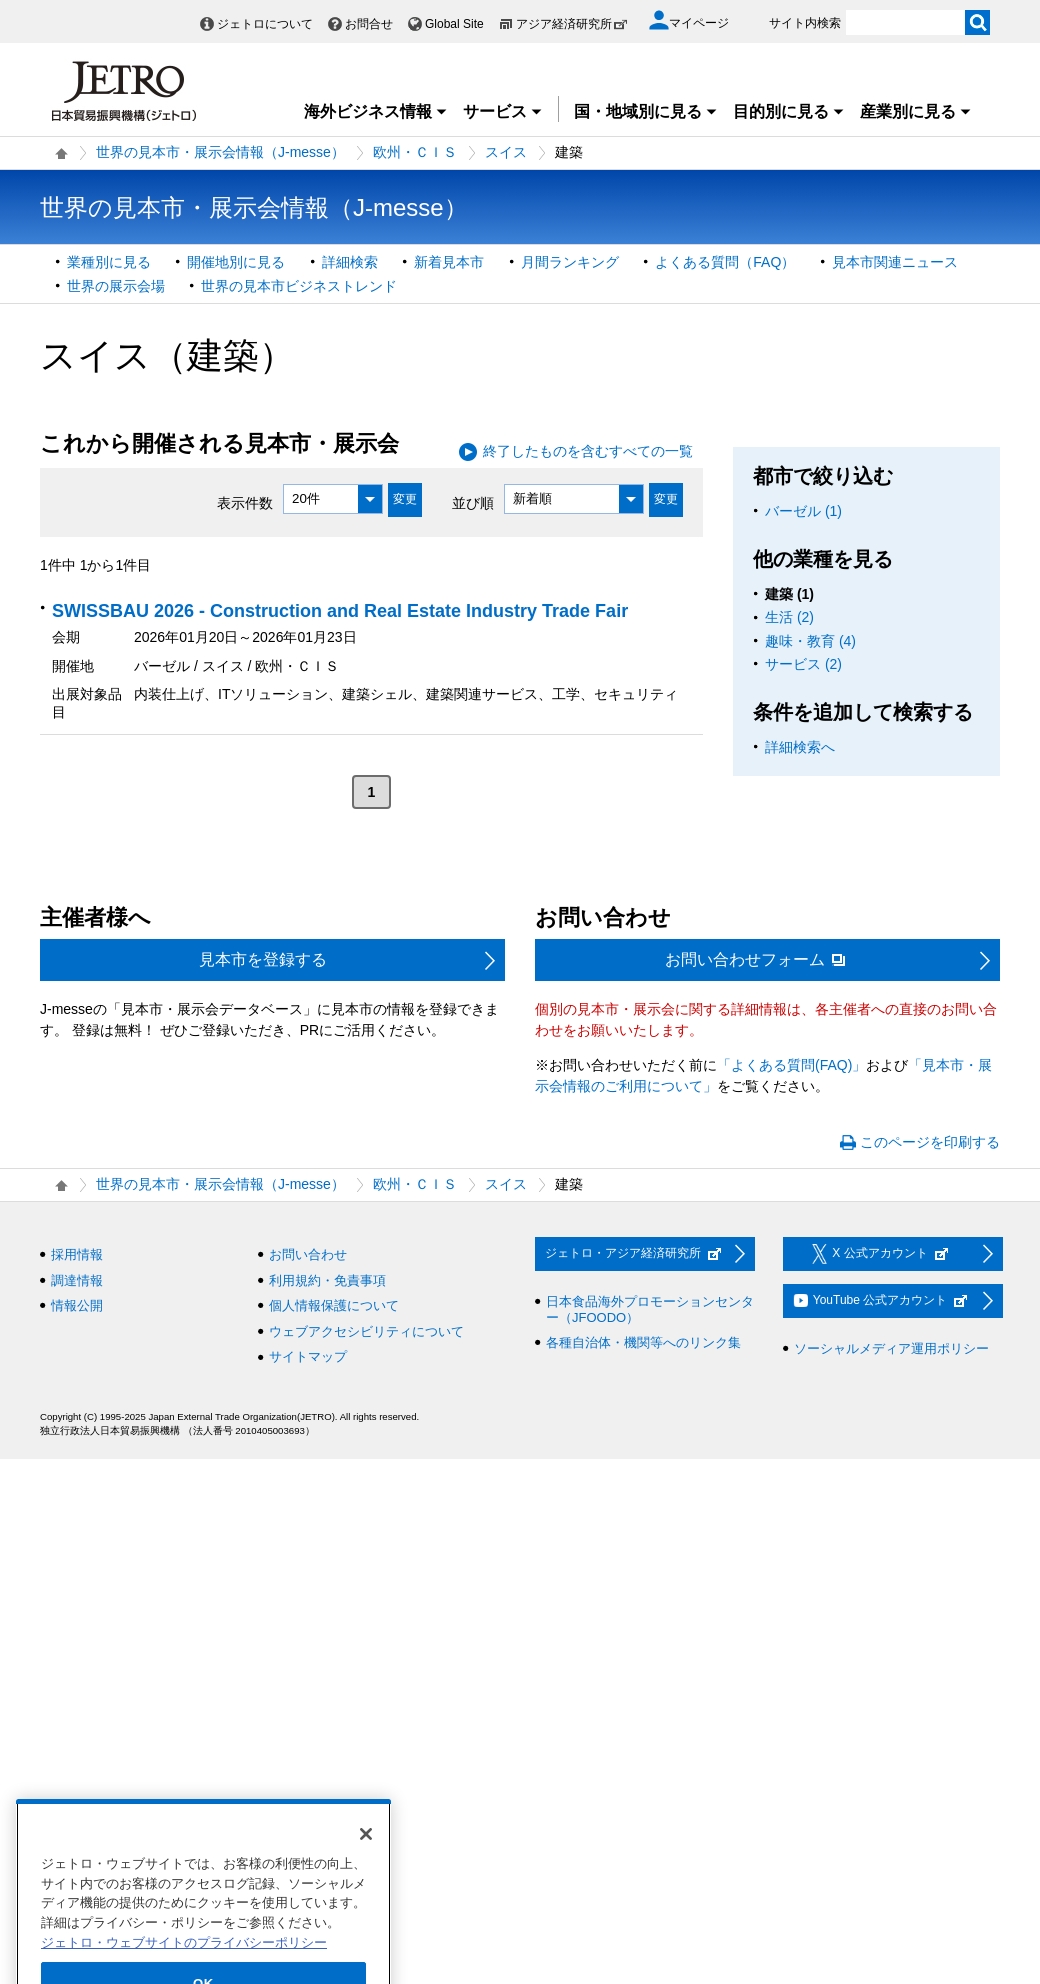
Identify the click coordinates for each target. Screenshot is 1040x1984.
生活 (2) (789, 617)
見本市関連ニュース (895, 262)
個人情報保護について (334, 1305)
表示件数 (245, 502)
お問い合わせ (308, 1254)
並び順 (473, 502)
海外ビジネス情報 (376, 111)
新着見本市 (449, 262)
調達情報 (77, 1280)
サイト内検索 (805, 23)
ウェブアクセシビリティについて (366, 1331)
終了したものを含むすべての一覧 (588, 451)
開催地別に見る (236, 262)
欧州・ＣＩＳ (415, 152)
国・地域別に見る (646, 111)
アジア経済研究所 (572, 24)
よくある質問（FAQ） (725, 262)
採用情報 (77, 1254)
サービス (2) (803, 664)
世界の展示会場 (116, 286)
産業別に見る (916, 111)
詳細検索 (350, 262)
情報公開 (77, 1305)
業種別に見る (109, 262)
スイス (506, 152)
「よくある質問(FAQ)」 (791, 1065)
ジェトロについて (265, 24)
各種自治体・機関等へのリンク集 (643, 1342)
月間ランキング (570, 262)
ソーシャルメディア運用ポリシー (891, 1348)
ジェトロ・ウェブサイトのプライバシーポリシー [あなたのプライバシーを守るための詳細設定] (184, 1972)
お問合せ (369, 24)
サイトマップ (308, 1356)
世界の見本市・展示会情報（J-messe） (220, 152)
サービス (503, 111)
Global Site (454, 24)
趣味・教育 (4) (810, 641)
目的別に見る (789, 111)
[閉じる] (366, 1864)
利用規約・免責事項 (327, 1280)
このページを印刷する (930, 1142)
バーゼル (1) (803, 511)
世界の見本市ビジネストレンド (299, 286)
